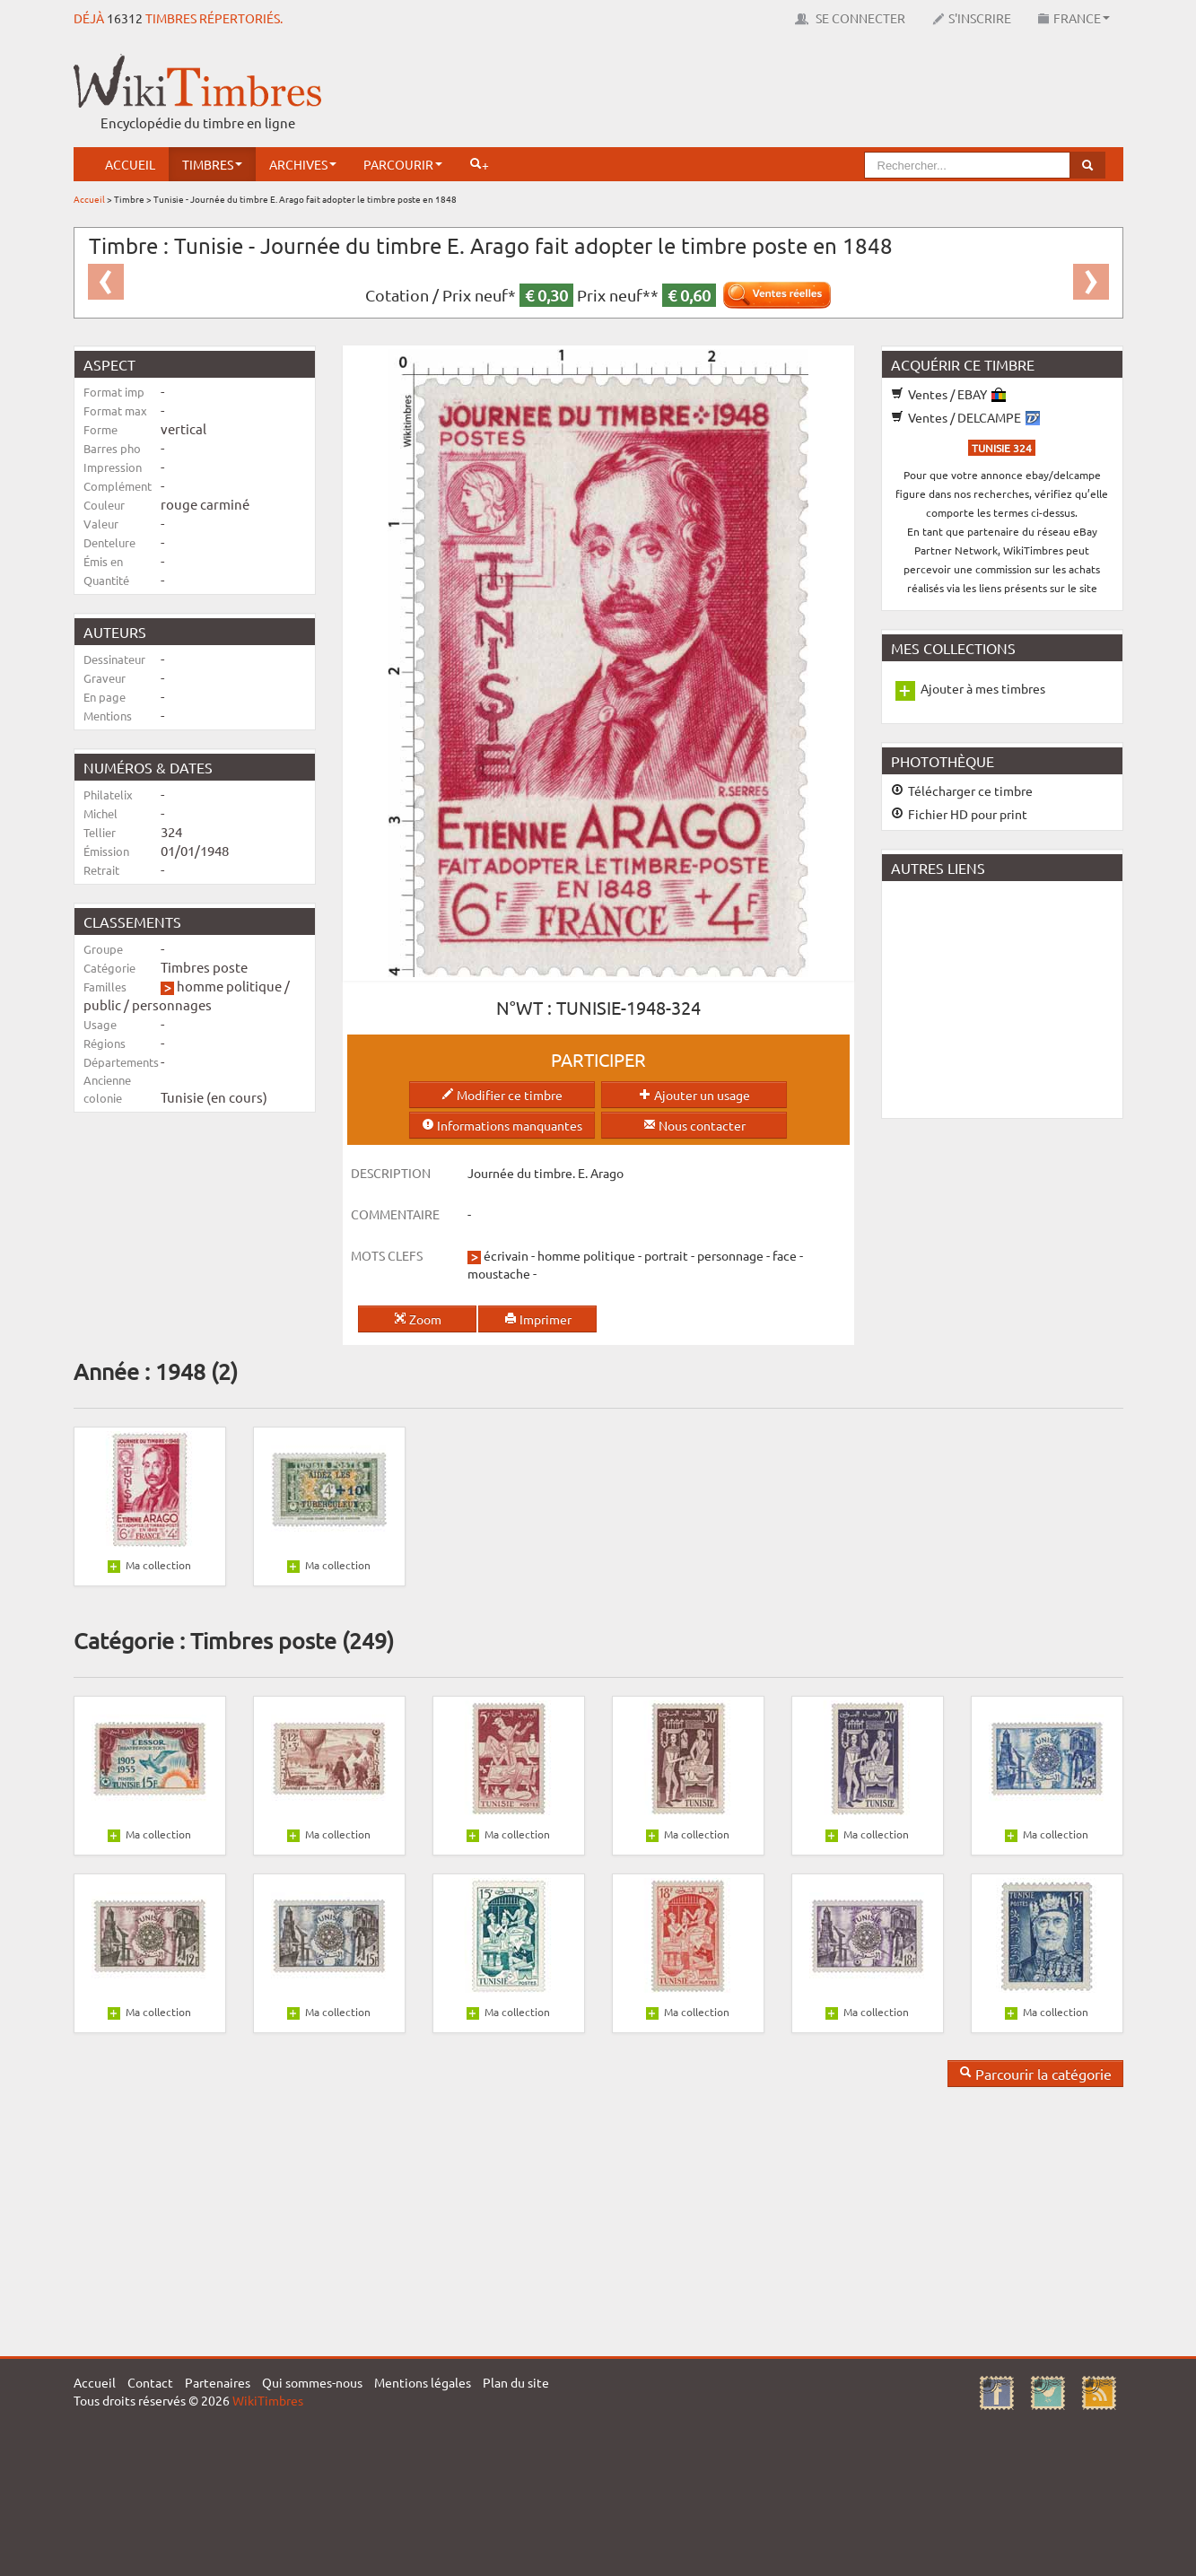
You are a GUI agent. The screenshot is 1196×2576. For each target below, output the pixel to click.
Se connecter (850, 18)
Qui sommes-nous (312, 2382)
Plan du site (516, 2382)
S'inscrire (971, 18)
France (1074, 18)
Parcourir (402, 164)
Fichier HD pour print (959, 814)
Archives (302, 164)
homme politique (229, 985)
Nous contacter (694, 1125)
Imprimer (538, 1319)
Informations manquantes (502, 1125)
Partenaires (217, 2382)
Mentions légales (422, 2382)
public (102, 1004)
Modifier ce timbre (502, 1095)
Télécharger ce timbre (962, 790)
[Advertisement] (796, 94)
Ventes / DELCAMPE (965, 417)
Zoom (417, 1319)
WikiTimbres (267, 2400)
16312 (125, 18)
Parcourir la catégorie (1035, 2074)
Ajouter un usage (694, 1095)
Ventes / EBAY (948, 394)
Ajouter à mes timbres (983, 688)
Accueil (130, 164)
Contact (150, 2382)
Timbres (212, 164)
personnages (172, 1004)
